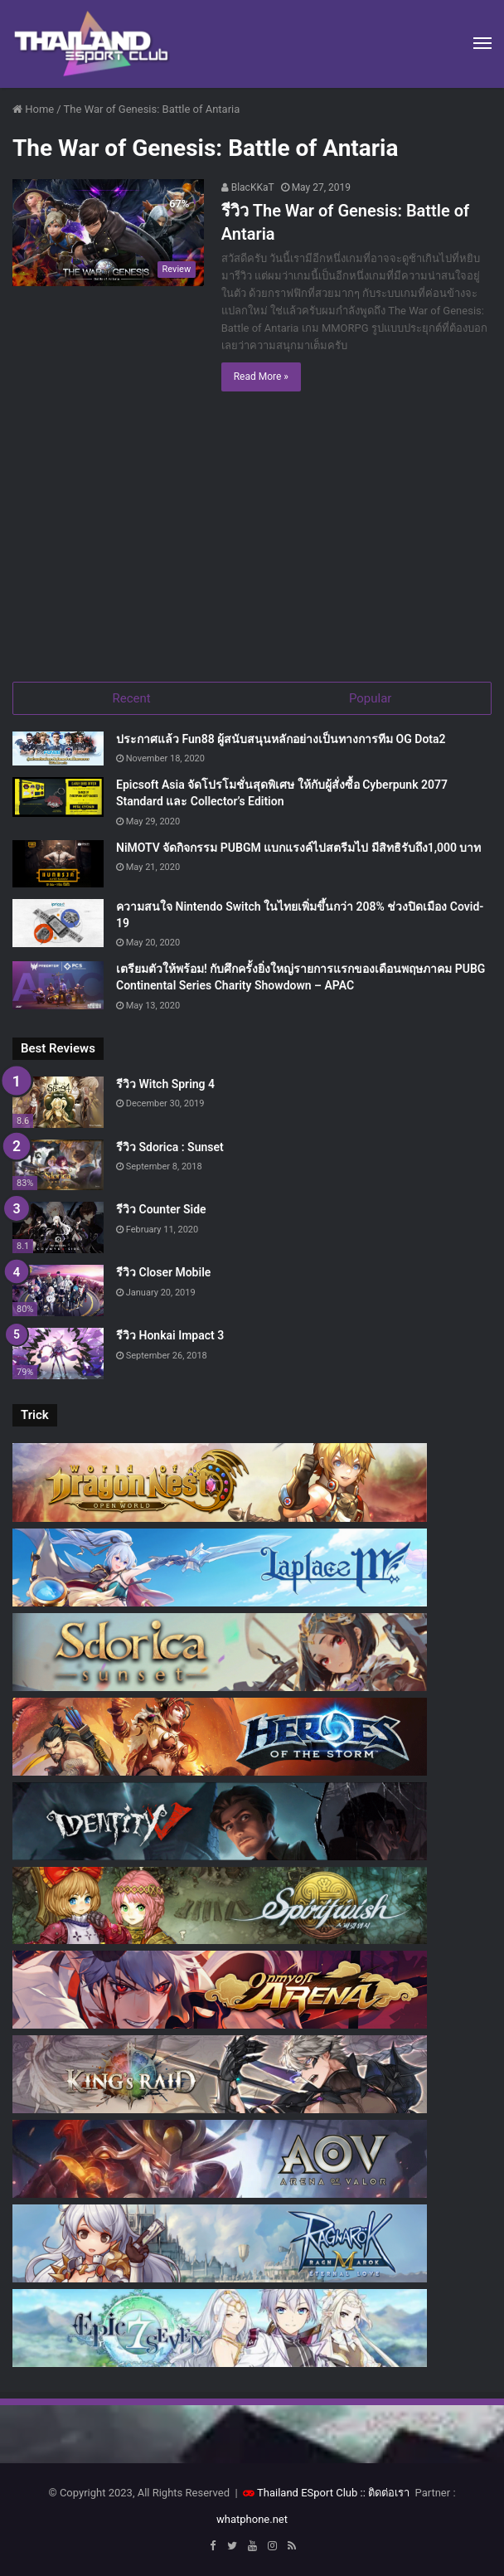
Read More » (261, 376)
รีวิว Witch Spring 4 (165, 1084)
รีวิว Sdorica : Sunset (170, 1147)
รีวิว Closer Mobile (163, 1272)
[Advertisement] (252, 541)
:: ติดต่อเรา (385, 2492)
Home (33, 109)
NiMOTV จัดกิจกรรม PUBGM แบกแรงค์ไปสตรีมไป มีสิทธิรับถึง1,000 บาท (298, 847)
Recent (132, 698)
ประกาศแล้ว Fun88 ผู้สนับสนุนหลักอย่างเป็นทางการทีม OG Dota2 (281, 739)
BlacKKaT (247, 187)
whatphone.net (252, 2519)
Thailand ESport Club (307, 2492)
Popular (370, 698)
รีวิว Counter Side (161, 1209)
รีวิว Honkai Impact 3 (170, 1335)
